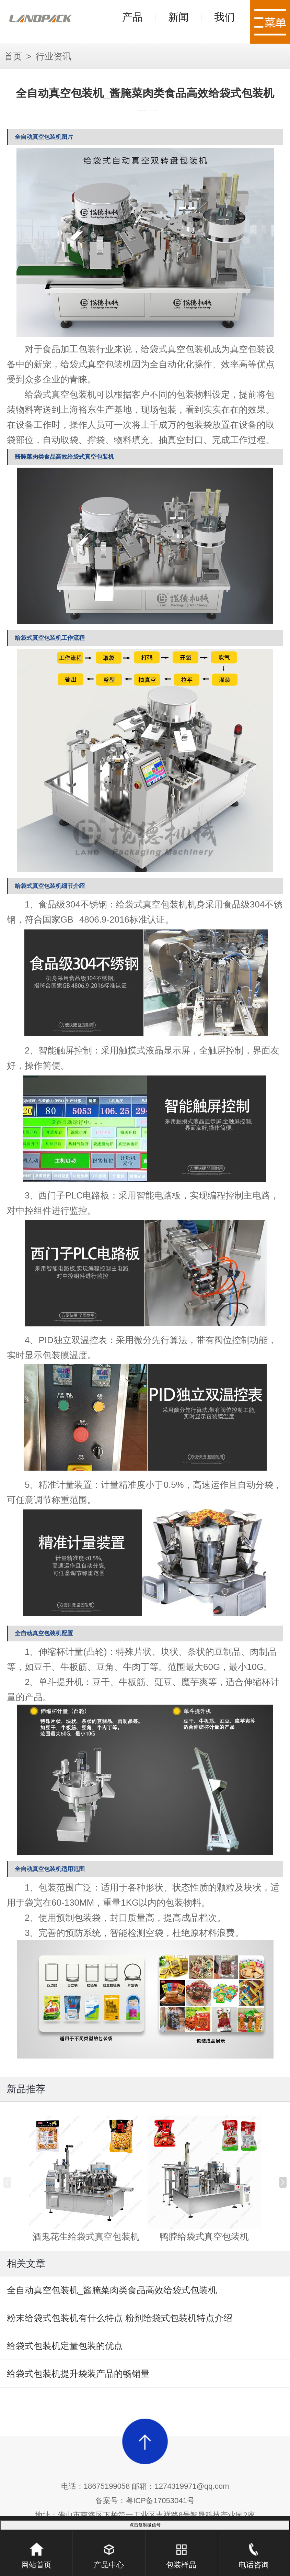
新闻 (178, 17)
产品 (132, 17)
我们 (224, 17)
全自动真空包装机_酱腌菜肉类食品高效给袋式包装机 (112, 2290)
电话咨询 (253, 2550)
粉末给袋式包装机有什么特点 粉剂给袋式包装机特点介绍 (119, 2318)
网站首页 (36, 2550)
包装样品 (181, 2550)
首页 (13, 56)
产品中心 (109, 2550)
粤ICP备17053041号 (160, 2500)
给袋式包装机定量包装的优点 (65, 2346)
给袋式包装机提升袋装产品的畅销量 (78, 2373)
